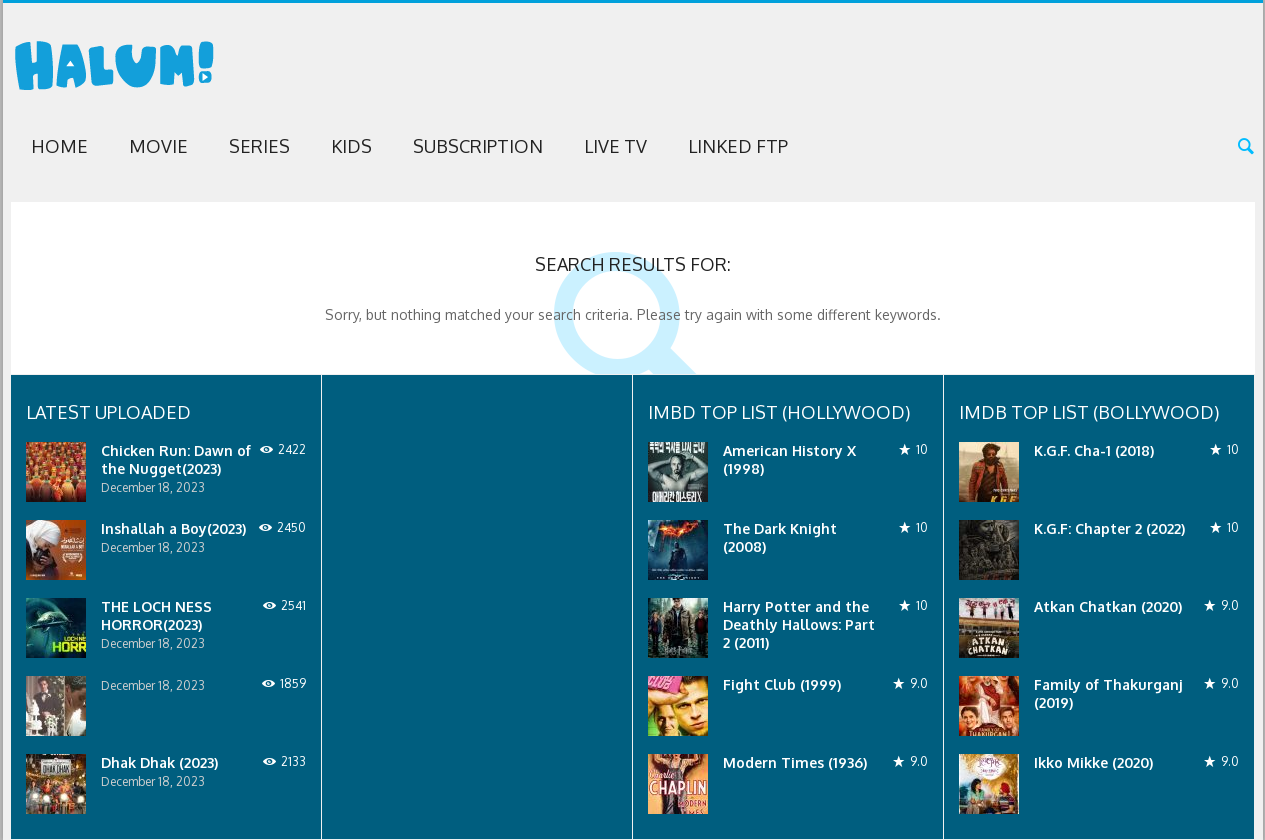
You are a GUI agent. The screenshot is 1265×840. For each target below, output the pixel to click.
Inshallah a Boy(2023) (173, 528)
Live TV (615, 146)
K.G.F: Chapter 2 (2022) (1109, 528)
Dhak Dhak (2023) (159, 762)
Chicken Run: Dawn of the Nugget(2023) (176, 459)
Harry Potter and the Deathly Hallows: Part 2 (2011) (799, 624)
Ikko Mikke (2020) (1093, 762)
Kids (351, 146)
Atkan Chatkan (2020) (1108, 606)
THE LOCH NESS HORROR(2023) (156, 615)
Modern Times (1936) (795, 762)
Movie (158, 146)
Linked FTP (738, 146)
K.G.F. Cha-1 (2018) (1094, 450)
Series (259, 146)
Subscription (478, 146)
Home (59, 146)
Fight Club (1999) (782, 684)
